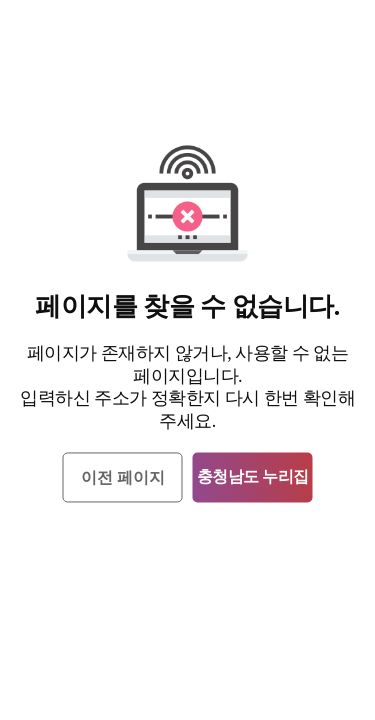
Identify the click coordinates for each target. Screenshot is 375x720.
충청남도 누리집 (253, 477)
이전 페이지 (123, 478)
